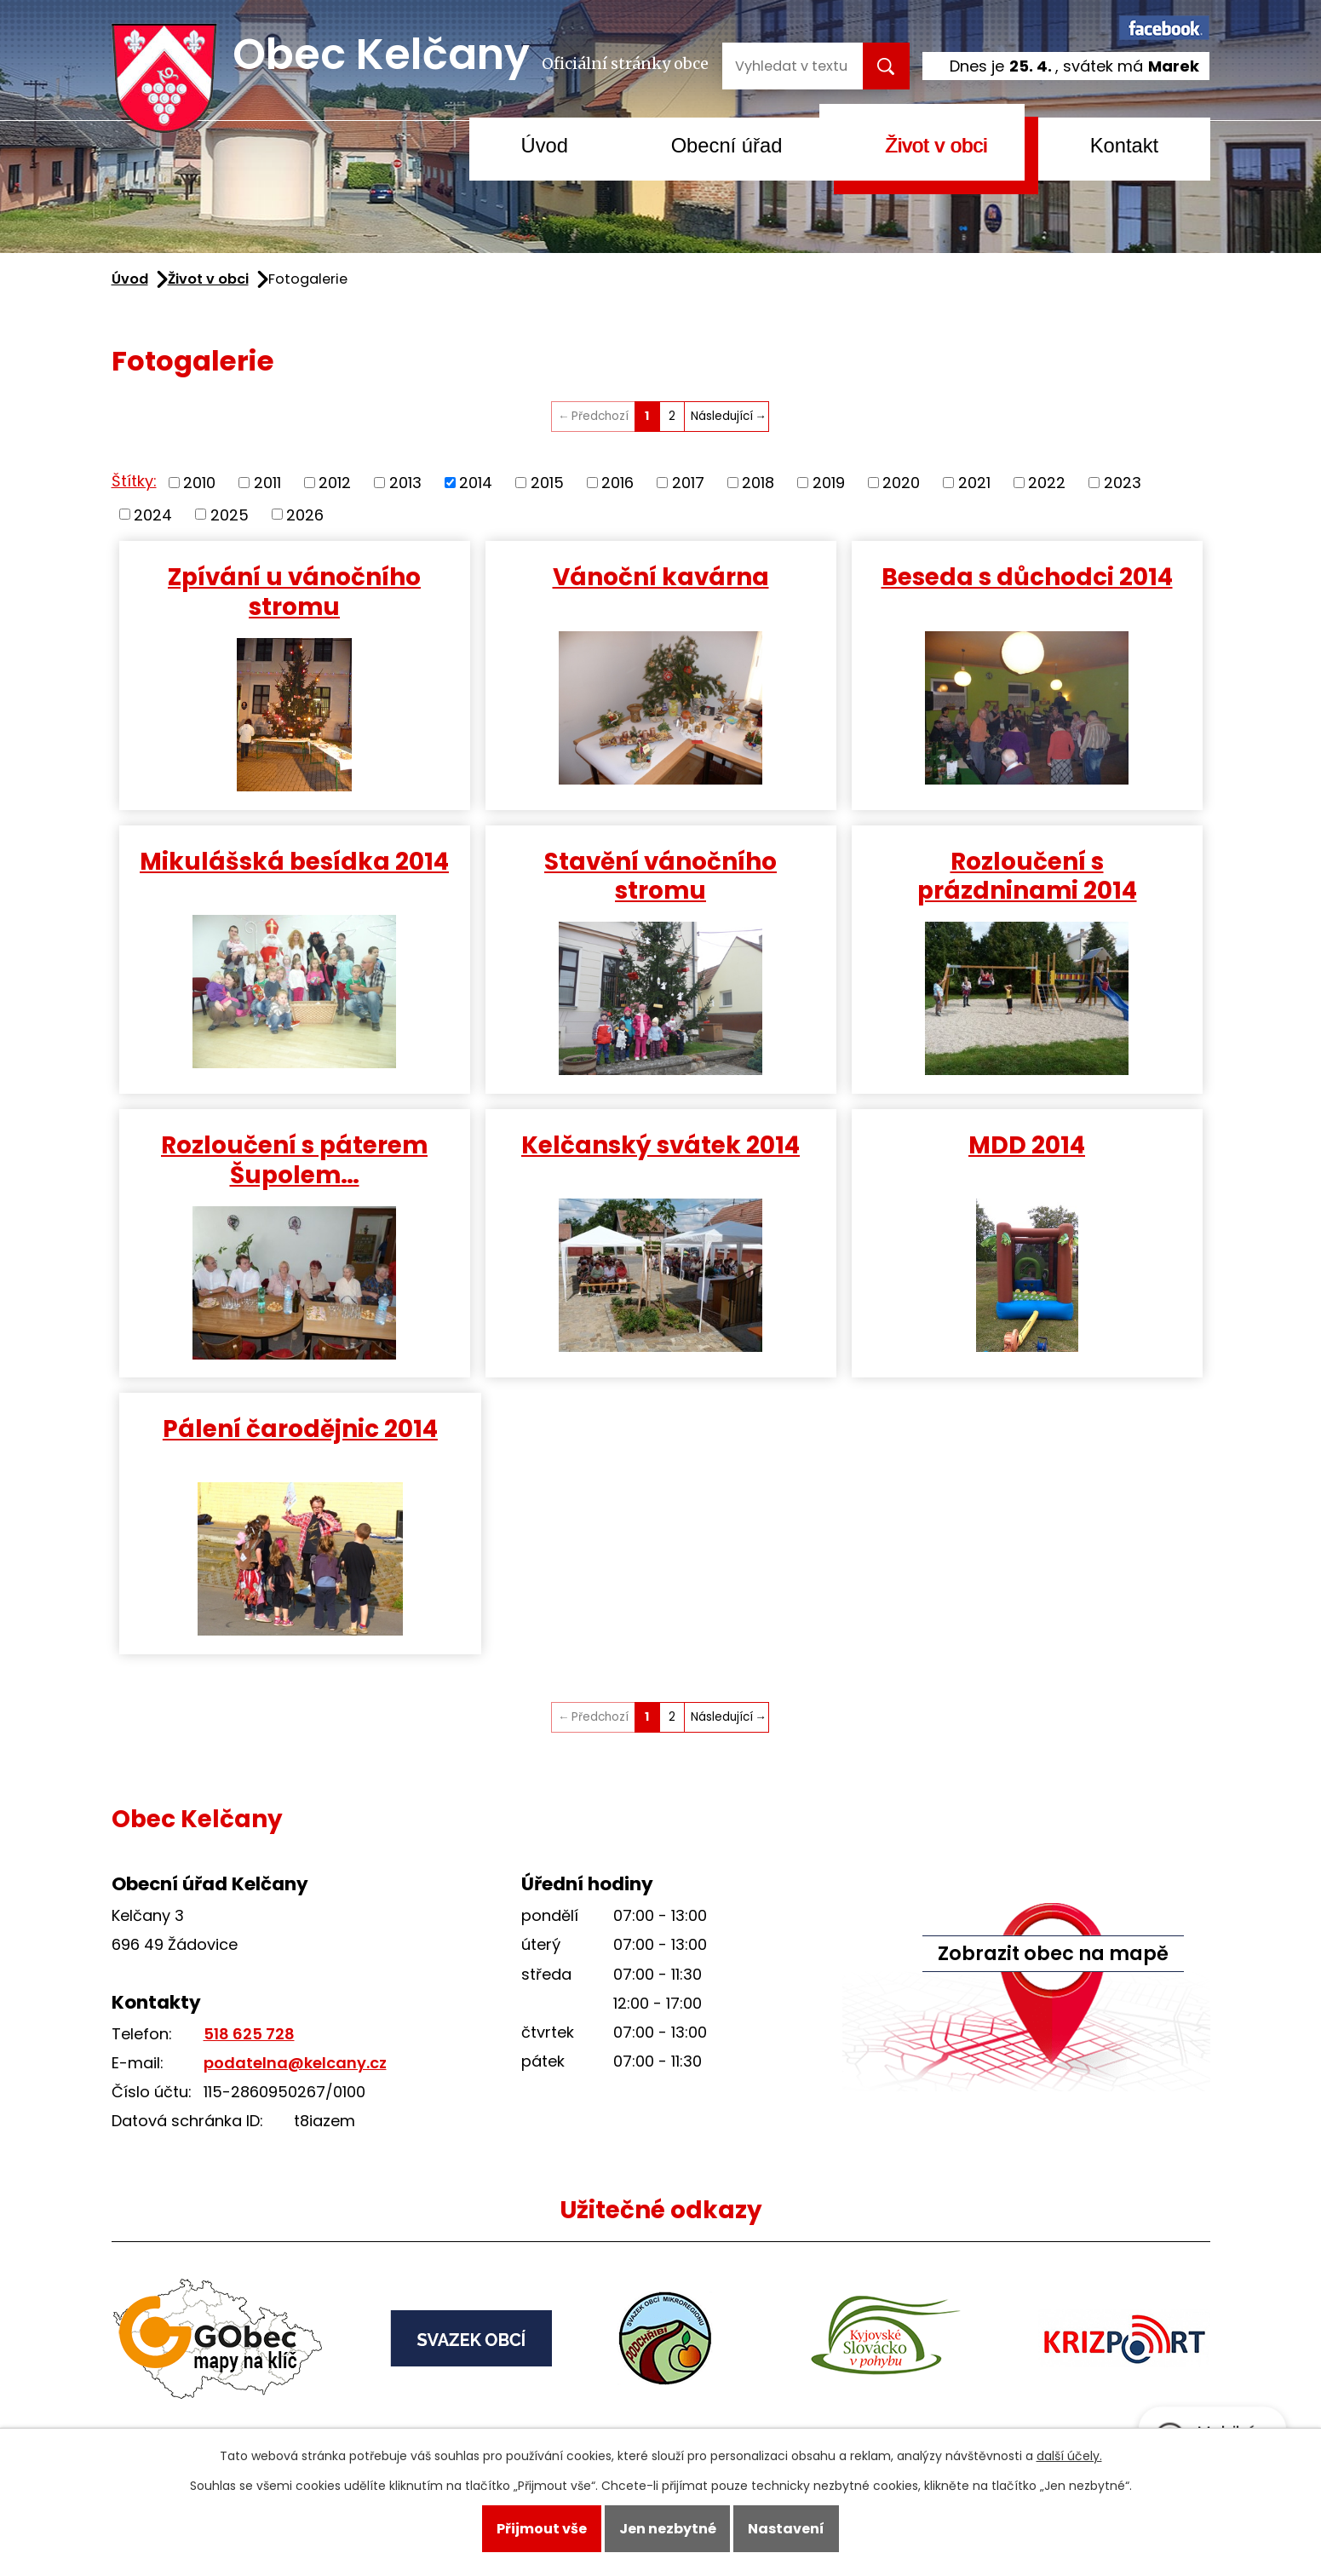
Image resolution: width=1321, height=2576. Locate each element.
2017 (688, 482)
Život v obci (936, 145)
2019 (829, 482)
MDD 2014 (1026, 1145)
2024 (153, 514)
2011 (267, 482)
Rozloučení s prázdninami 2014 (1027, 876)
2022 (1046, 482)
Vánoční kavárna (661, 577)
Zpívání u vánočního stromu (294, 592)
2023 (1122, 482)
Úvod (544, 145)
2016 (617, 482)
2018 (758, 482)
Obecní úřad (727, 145)
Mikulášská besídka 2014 (294, 861)
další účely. (1069, 2455)
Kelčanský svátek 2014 (660, 1145)
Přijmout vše (542, 2529)
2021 (974, 482)
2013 (405, 482)
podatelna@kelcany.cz (295, 2062)
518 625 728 (249, 2033)
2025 (229, 514)
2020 (901, 482)
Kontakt (1124, 145)
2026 (305, 514)
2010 (199, 482)
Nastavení (786, 2529)
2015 (547, 482)
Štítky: (134, 481)
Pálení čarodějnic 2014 (300, 1428)
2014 (475, 482)
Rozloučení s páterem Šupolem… (294, 1160)
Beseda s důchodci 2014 (1027, 577)
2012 (335, 482)
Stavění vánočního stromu (660, 876)
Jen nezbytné (667, 2529)
